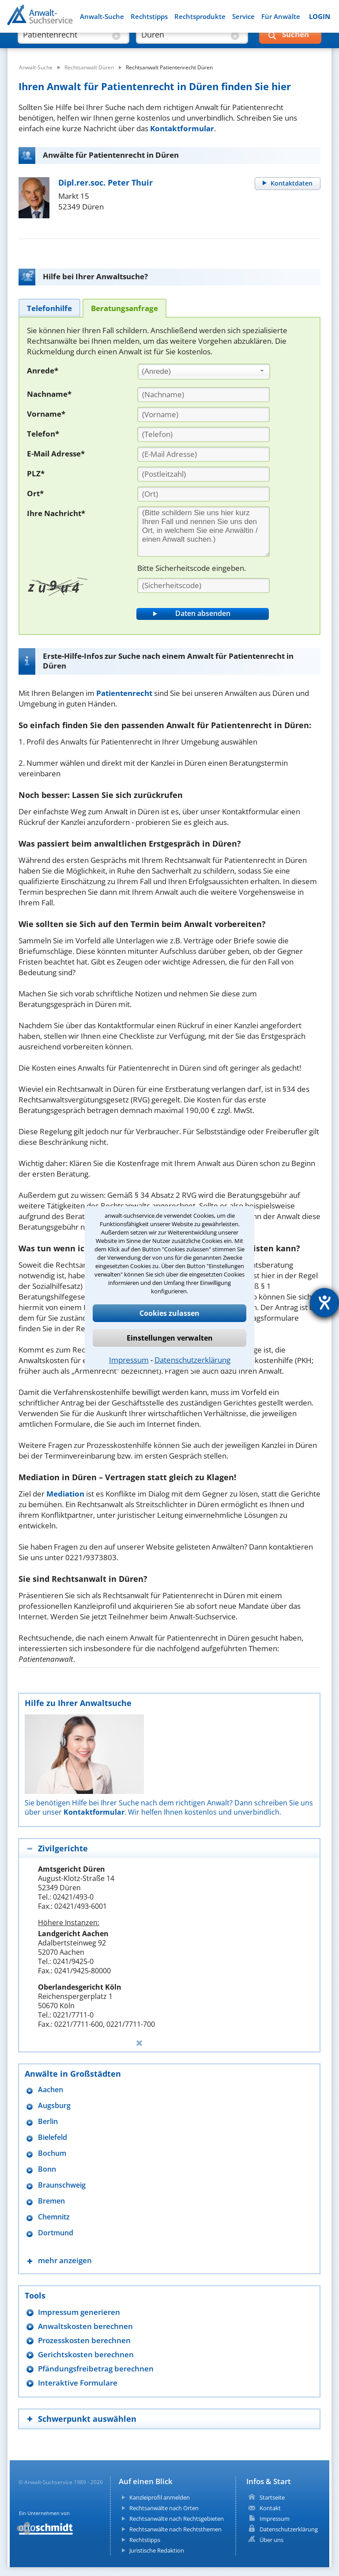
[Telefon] (203, 434)
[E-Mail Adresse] (203, 454)
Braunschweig (62, 2185)
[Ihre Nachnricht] (203, 531)
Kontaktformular (182, 128)
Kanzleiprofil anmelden (159, 2497)
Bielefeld (52, 2137)
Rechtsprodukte (200, 16)
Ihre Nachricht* (56, 513)
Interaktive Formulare (77, 2383)
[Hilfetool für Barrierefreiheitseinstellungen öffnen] (324, 1302)
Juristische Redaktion (156, 2550)
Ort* (35, 493)
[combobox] (204, 372)
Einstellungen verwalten (170, 1338)
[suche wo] (184, 44)
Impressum (129, 1360)
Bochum (52, 2153)
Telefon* (43, 434)
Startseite (272, 2497)
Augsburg (54, 2105)
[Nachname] (203, 394)
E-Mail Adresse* (56, 453)
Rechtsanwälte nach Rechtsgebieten (176, 2518)
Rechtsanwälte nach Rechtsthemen (175, 2529)
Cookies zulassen (169, 1313)
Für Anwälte (280, 16)
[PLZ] (203, 474)
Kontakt (270, 2508)
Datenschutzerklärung (192, 1360)
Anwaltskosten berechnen (85, 2326)
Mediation (65, 1494)
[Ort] (203, 494)
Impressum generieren (79, 2312)
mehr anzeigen (65, 2260)
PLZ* (36, 473)
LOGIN (319, 16)
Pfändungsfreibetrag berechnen (96, 2368)
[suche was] (65, 44)
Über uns (271, 2540)
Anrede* (42, 370)
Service (243, 16)
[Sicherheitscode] (203, 585)
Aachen (50, 2089)
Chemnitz (54, 2217)
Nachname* (49, 394)
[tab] (49, 308)
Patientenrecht (124, 693)
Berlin (48, 2121)
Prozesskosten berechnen (84, 2340)
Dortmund (55, 2233)
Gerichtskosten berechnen (86, 2354)
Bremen (51, 2201)
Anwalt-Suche (102, 16)
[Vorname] (203, 414)
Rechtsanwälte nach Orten (164, 2507)
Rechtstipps (149, 16)
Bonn (47, 2169)
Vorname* (46, 414)
